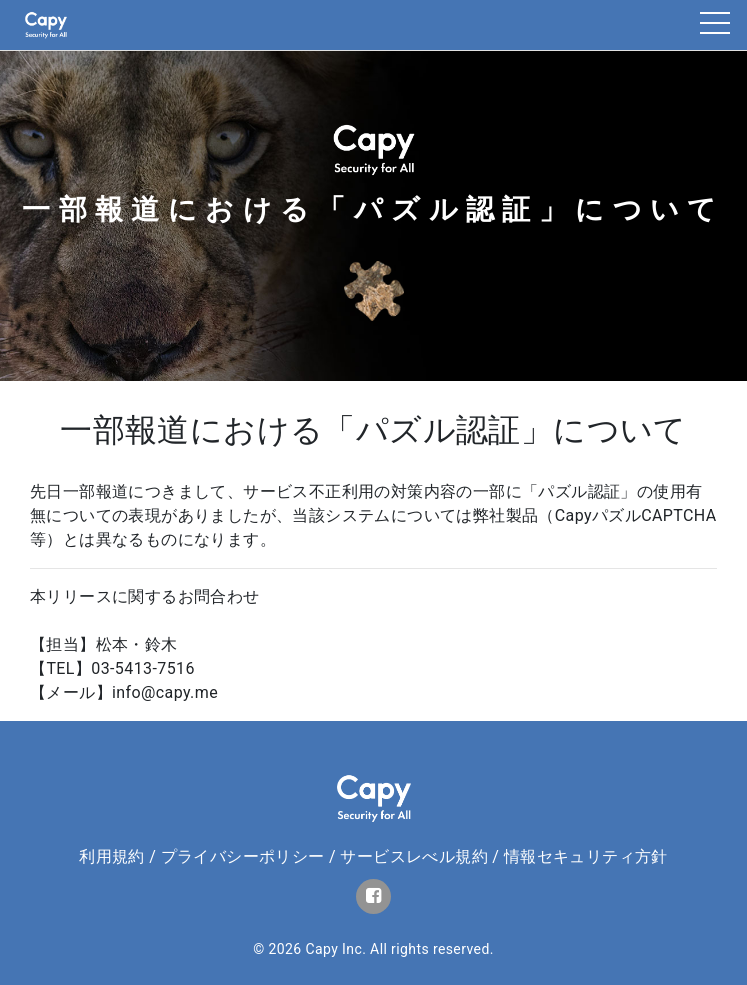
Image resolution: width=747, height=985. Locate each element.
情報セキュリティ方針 (586, 856)
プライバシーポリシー (243, 856)
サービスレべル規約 (414, 856)
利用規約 (112, 856)
